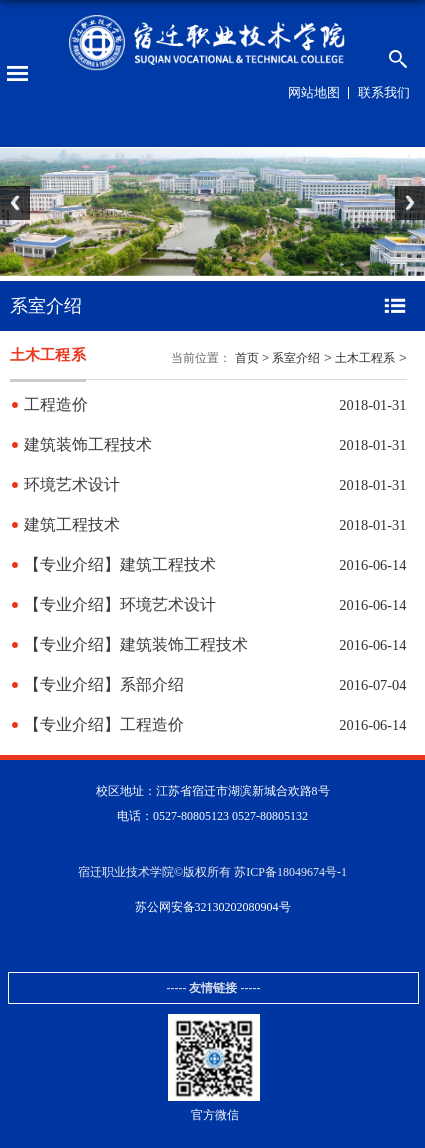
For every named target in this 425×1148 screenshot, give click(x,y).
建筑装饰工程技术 (88, 444)
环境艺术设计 (72, 484)
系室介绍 (296, 358)
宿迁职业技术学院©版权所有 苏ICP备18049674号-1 (212, 872)
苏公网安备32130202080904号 (213, 907)
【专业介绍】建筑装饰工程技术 (136, 644)
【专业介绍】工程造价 (104, 724)
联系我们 (384, 92)
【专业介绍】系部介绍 (104, 684)
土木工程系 (365, 358)
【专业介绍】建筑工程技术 (120, 564)
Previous (19, 207)
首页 (247, 358)
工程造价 (56, 404)
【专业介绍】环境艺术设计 (120, 604)
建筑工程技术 (72, 524)
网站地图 (314, 92)
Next (406, 207)
